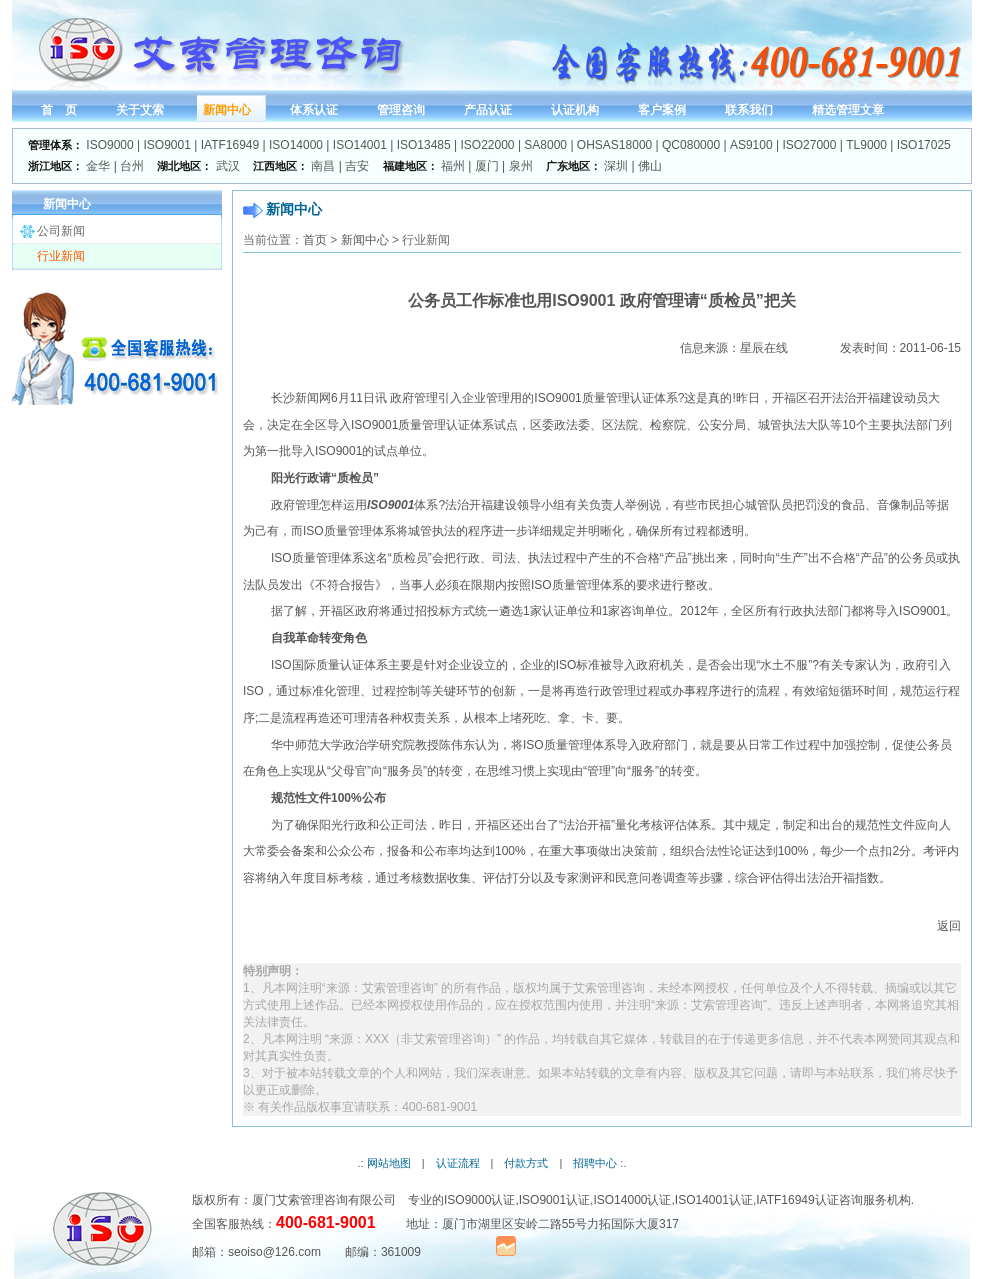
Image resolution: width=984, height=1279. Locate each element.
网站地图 (389, 1163)
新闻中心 (365, 240)
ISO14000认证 (632, 1200)
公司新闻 (61, 231)
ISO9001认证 (554, 1200)
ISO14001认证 (714, 1200)
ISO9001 (167, 145)
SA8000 (545, 145)
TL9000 (866, 145)
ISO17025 (924, 145)
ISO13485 (424, 145)
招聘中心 (595, 1163)
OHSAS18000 (614, 145)
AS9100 (751, 145)
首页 (315, 240)
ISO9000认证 (479, 1200)
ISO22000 (488, 145)
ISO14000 (296, 145)
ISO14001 (360, 145)
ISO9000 (109, 145)
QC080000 (691, 145)
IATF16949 (230, 145)
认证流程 (458, 1163)
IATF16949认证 (797, 1200)
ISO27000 (809, 145)
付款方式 (526, 1163)
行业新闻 (61, 256)
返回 (949, 926)
